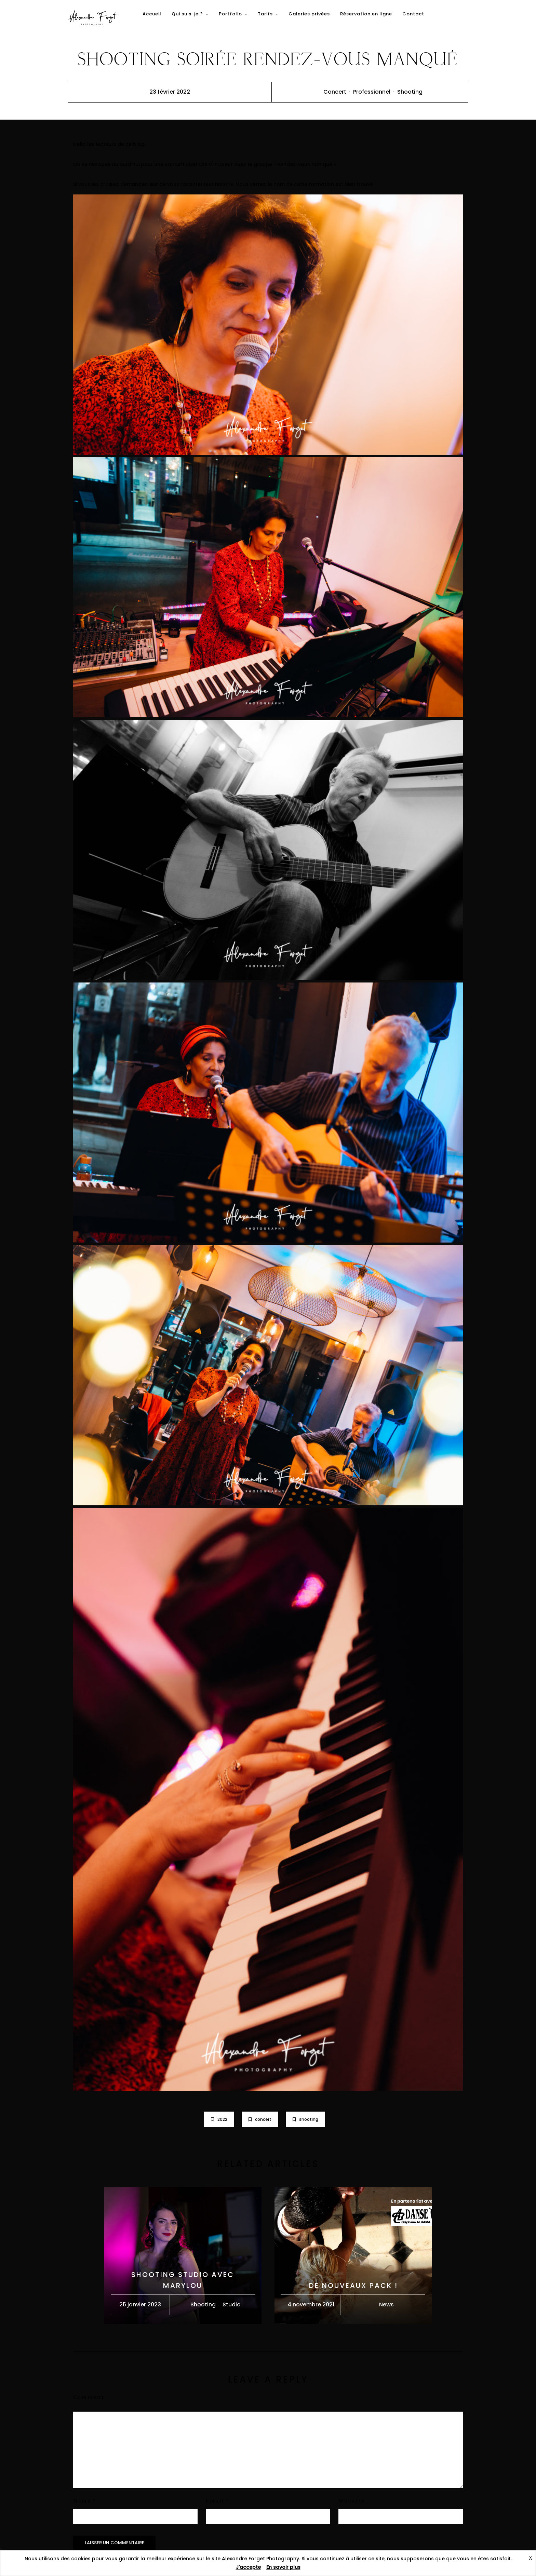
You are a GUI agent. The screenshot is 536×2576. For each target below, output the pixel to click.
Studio (232, 2304)
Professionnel (371, 92)
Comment (89, 2397)
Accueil (152, 14)
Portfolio (230, 14)
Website (351, 2501)
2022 (219, 2119)
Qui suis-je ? (187, 14)
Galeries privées (309, 14)
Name (82, 2501)
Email (215, 2501)
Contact (413, 14)
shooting (305, 2119)
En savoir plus (283, 2567)
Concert (334, 92)
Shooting (410, 92)
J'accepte (248, 2567)
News (386, 2304)
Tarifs (265, 14)
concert (260, 2119)
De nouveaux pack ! (353, 2285)
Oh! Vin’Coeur (216, 164)
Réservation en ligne (366, 14)
